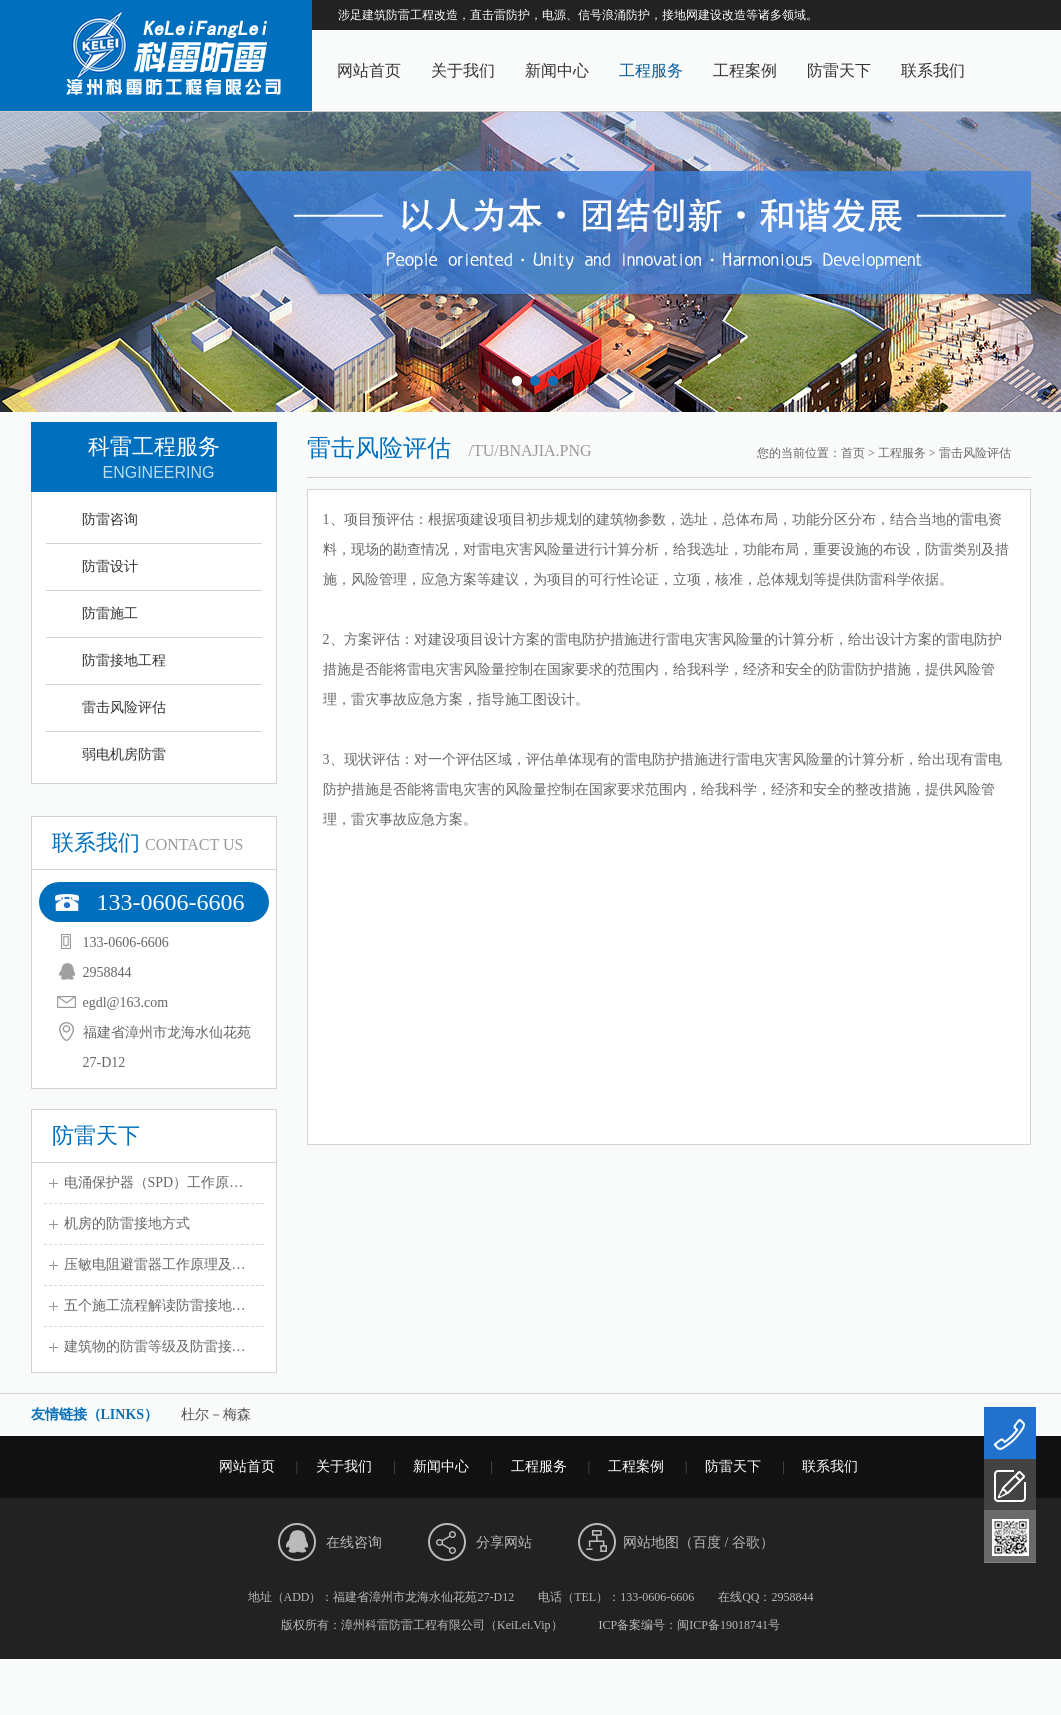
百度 (707, 1542)
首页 (853, 453)
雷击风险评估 (124, 707)
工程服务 (651, 70)
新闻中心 (557, 70)
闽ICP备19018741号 (728, 1625)
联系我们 (933, 70)
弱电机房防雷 (124, 754)
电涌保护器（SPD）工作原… (154, 1182)
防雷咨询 (110, 519)
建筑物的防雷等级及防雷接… (155, 1346)
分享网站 (504, 1542)
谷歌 (746, 1542)
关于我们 (463, 70)
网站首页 (369, 70)
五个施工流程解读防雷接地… (155, 1305)
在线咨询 (354, 1542)
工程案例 (745, 70)
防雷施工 (110, 613)
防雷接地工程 (124, 660)
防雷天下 (839, 70)
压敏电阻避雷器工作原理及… (155, 1264)
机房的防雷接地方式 (127, 1223)
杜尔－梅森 (216, 1414)
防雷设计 (110, 566)
